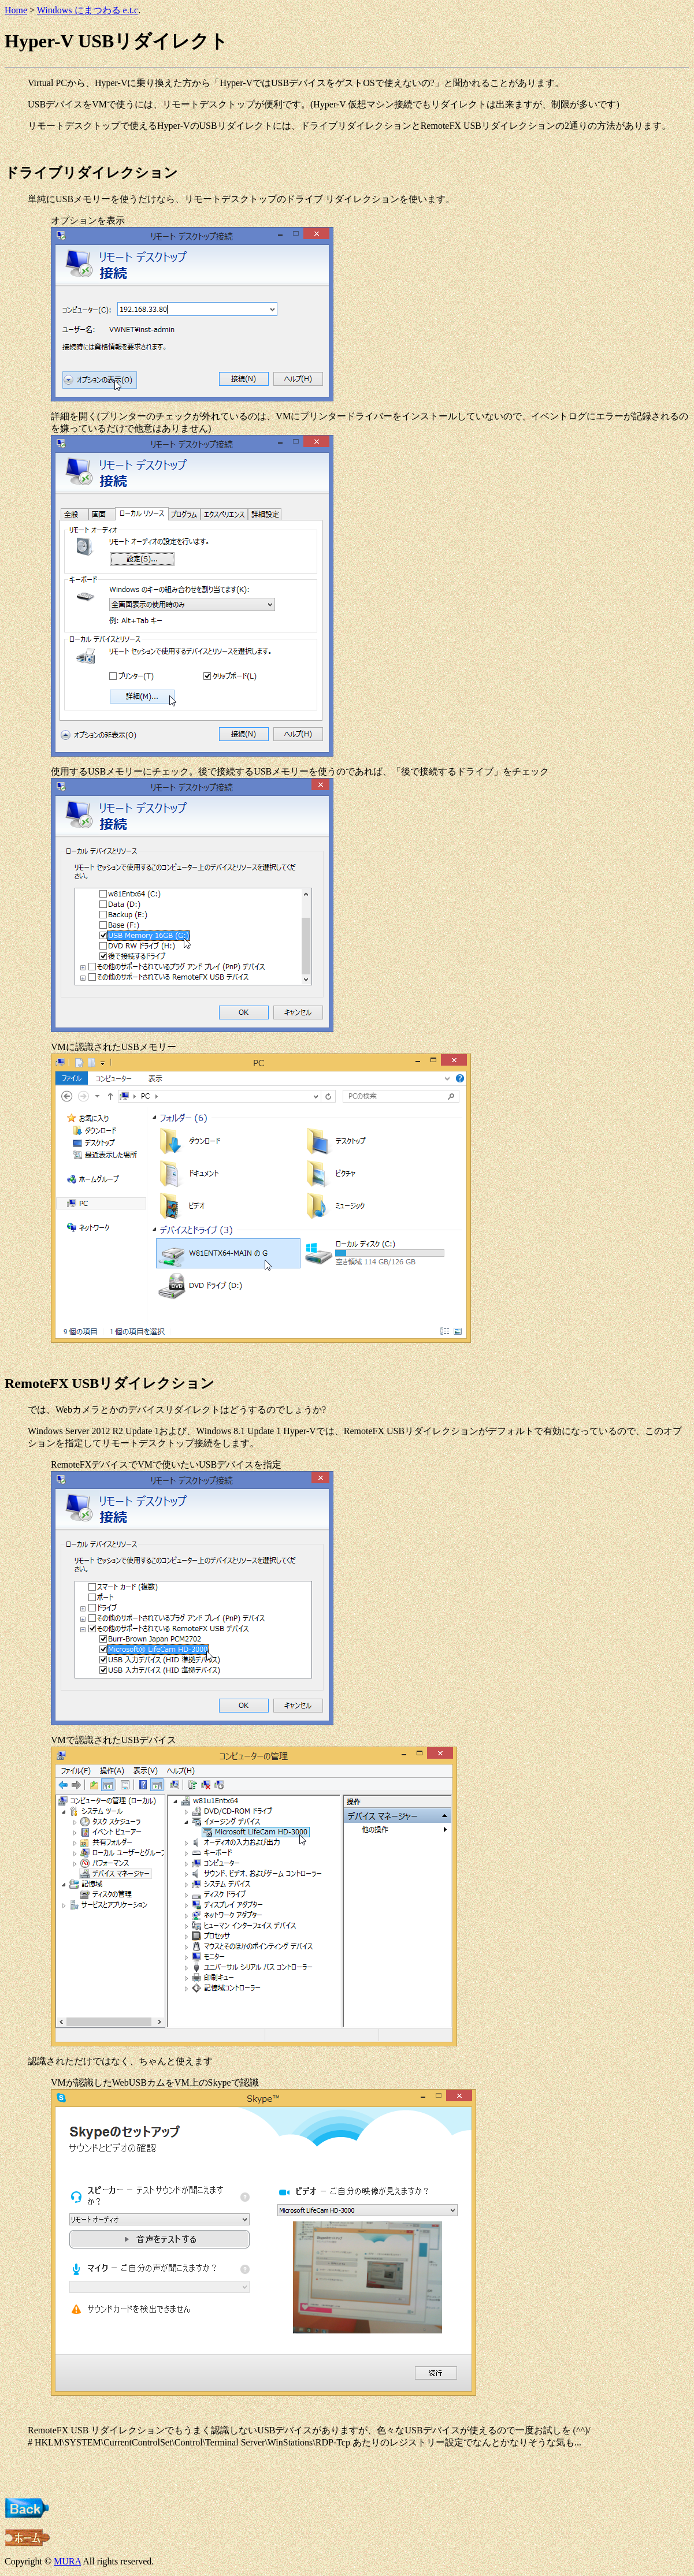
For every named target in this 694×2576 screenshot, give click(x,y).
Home (16, 10)
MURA (67, 2561)
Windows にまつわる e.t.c (87, 10)
